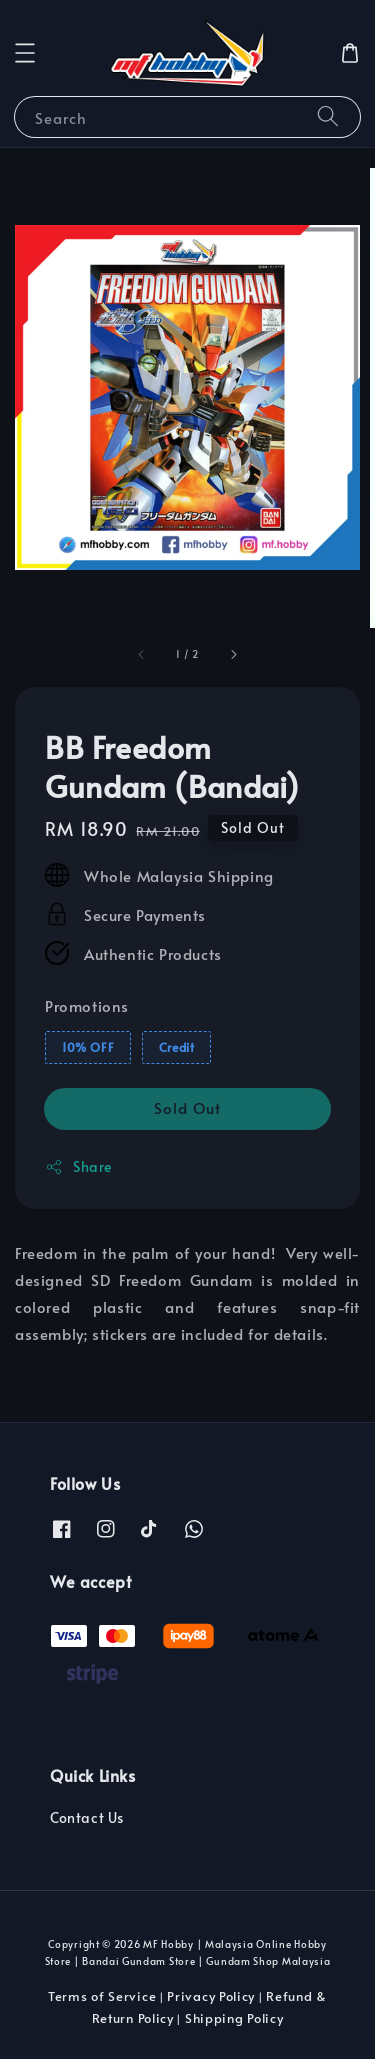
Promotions (87, 1005)
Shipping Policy (234, 2018)
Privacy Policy (211, 1996)
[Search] (328, 116)
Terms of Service (102, 1996)
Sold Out (187, 1107)
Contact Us (87, 1817)
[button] (25, 53)
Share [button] (78, 1166)
